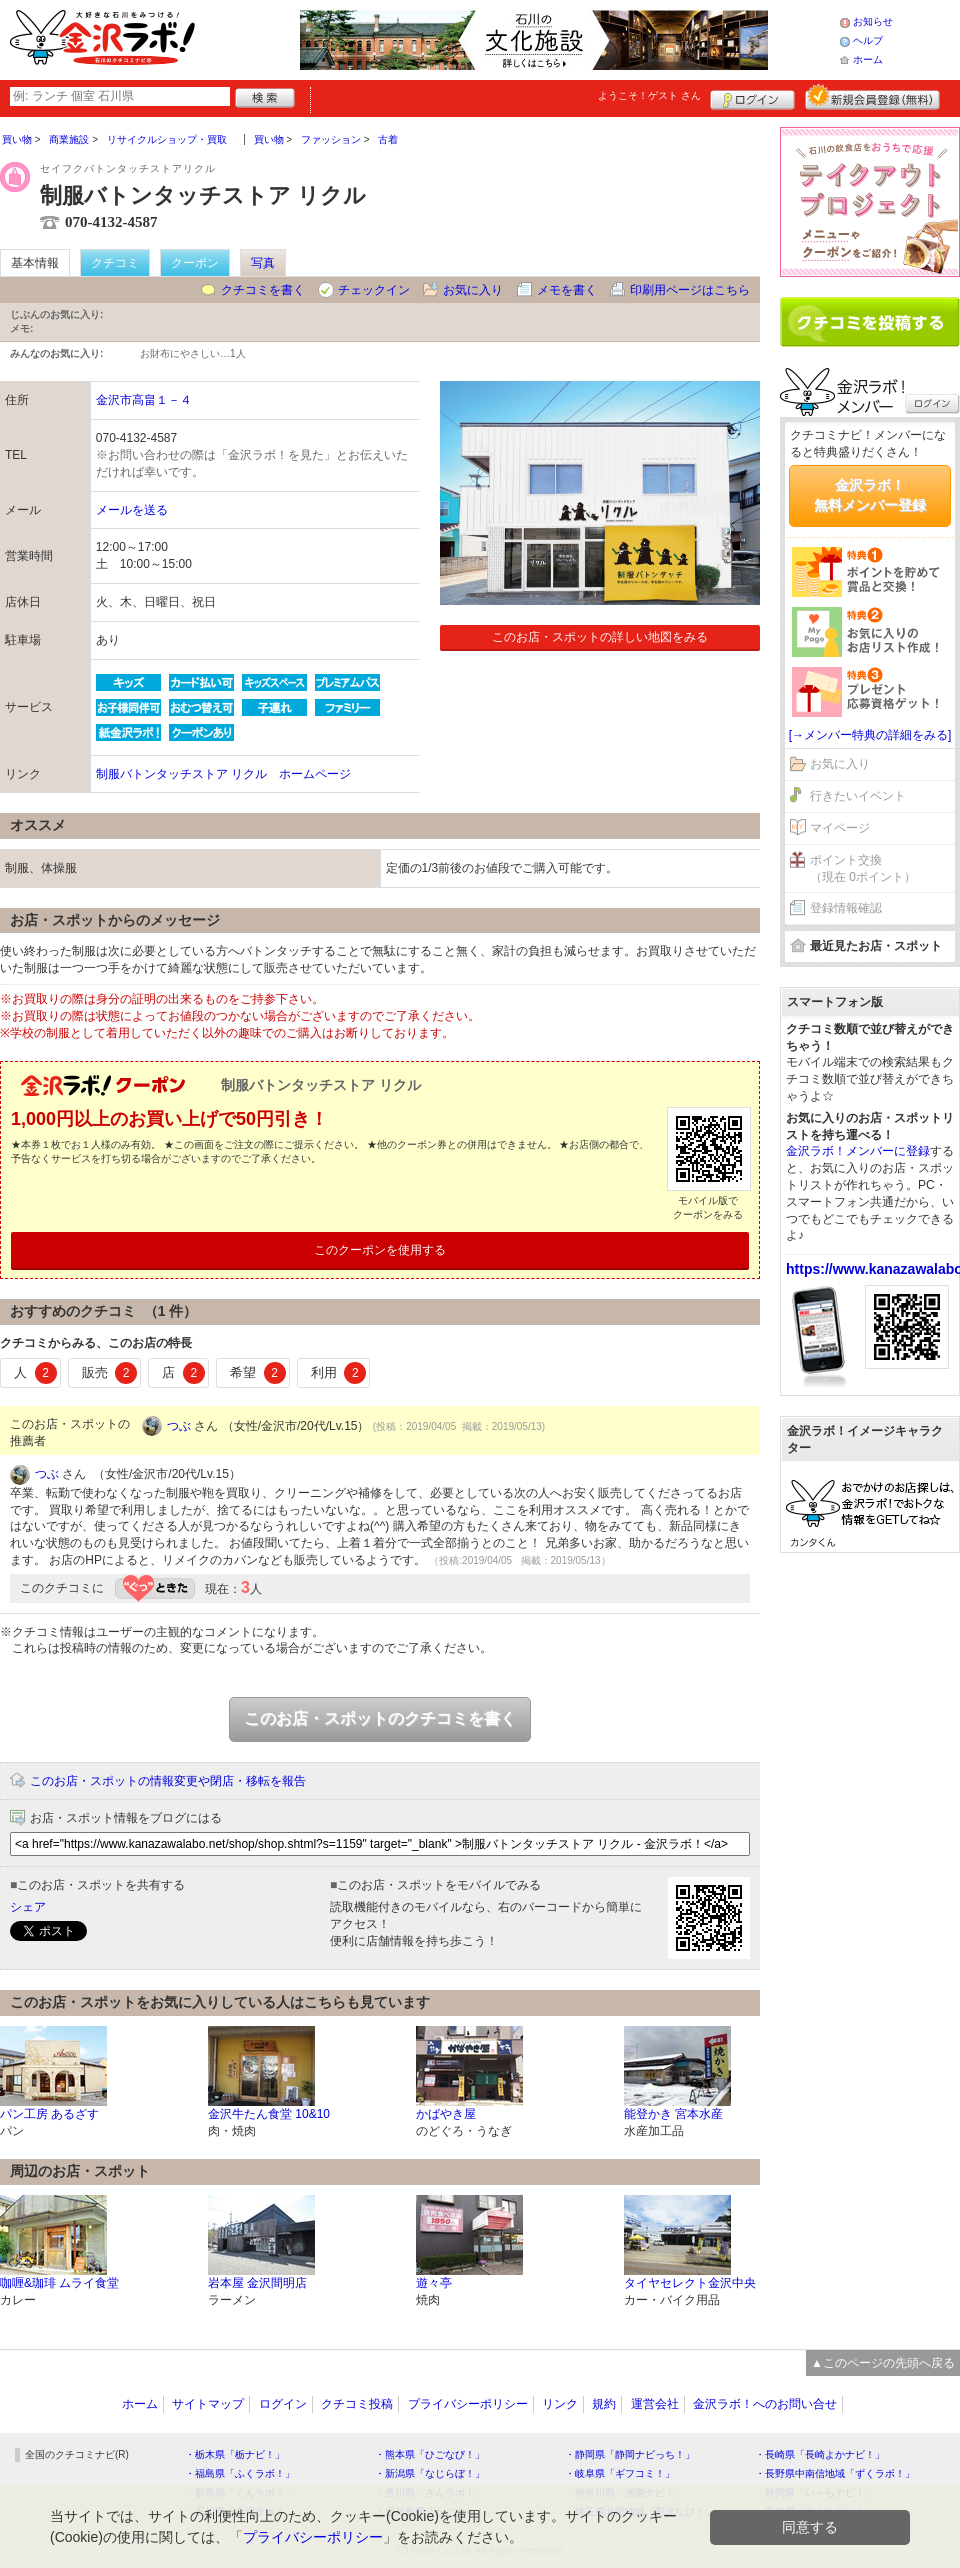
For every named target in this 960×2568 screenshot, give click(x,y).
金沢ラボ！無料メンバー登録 (870, 495)
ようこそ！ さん (649, 95)
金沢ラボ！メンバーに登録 (858, 1151)
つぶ (179, 1426)
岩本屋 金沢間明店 (257, 2283)
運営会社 (655, 2404)
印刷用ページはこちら (690, 290)
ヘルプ (868, 40)
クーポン (195, 263)
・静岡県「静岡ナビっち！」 (630, 2454)
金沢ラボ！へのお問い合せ (765, 2404)
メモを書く (567, 290)
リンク (560, 2404)
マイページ (840, 828)
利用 (339, 1373)
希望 (258, 1373)
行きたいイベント (858, 796)
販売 (110, 1373)
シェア (28, 1907)
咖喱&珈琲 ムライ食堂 (59, 2283)
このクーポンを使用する (380, 1250)
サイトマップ (208, 2404)
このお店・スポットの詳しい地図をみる (600, 637)
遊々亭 (434, 2283)
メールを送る (132, 510)
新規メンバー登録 (872, 97)
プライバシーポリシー (468, 2404)
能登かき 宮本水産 (673, 2114)
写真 (263, 263)
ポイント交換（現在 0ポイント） (863, 868)
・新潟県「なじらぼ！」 (430, 2473)
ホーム (868, 59)
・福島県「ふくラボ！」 (240, 2473)
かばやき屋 (446, 2114)
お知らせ (873, 21)
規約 (604, 2404)
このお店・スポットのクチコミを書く (380, 1718)
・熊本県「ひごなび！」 (430, 2454)
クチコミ (115, 263)
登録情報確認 (846, 908)
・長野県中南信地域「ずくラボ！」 (835, 2473)
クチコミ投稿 (357, 2404)
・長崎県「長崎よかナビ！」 (820, 2454)
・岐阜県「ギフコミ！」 (620, 2473)
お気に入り (473, 290)
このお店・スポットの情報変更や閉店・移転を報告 (168, 1781)
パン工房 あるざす (49, 2114)
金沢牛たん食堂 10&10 (269, 2114)
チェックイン (374, 290)
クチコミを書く (263, 290)
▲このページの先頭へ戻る (883, 2363)
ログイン (752, 97)
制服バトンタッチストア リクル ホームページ (223, 774)
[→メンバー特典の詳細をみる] (870, 735)
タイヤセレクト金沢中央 (690, 2283)
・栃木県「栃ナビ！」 (235, 2454)
